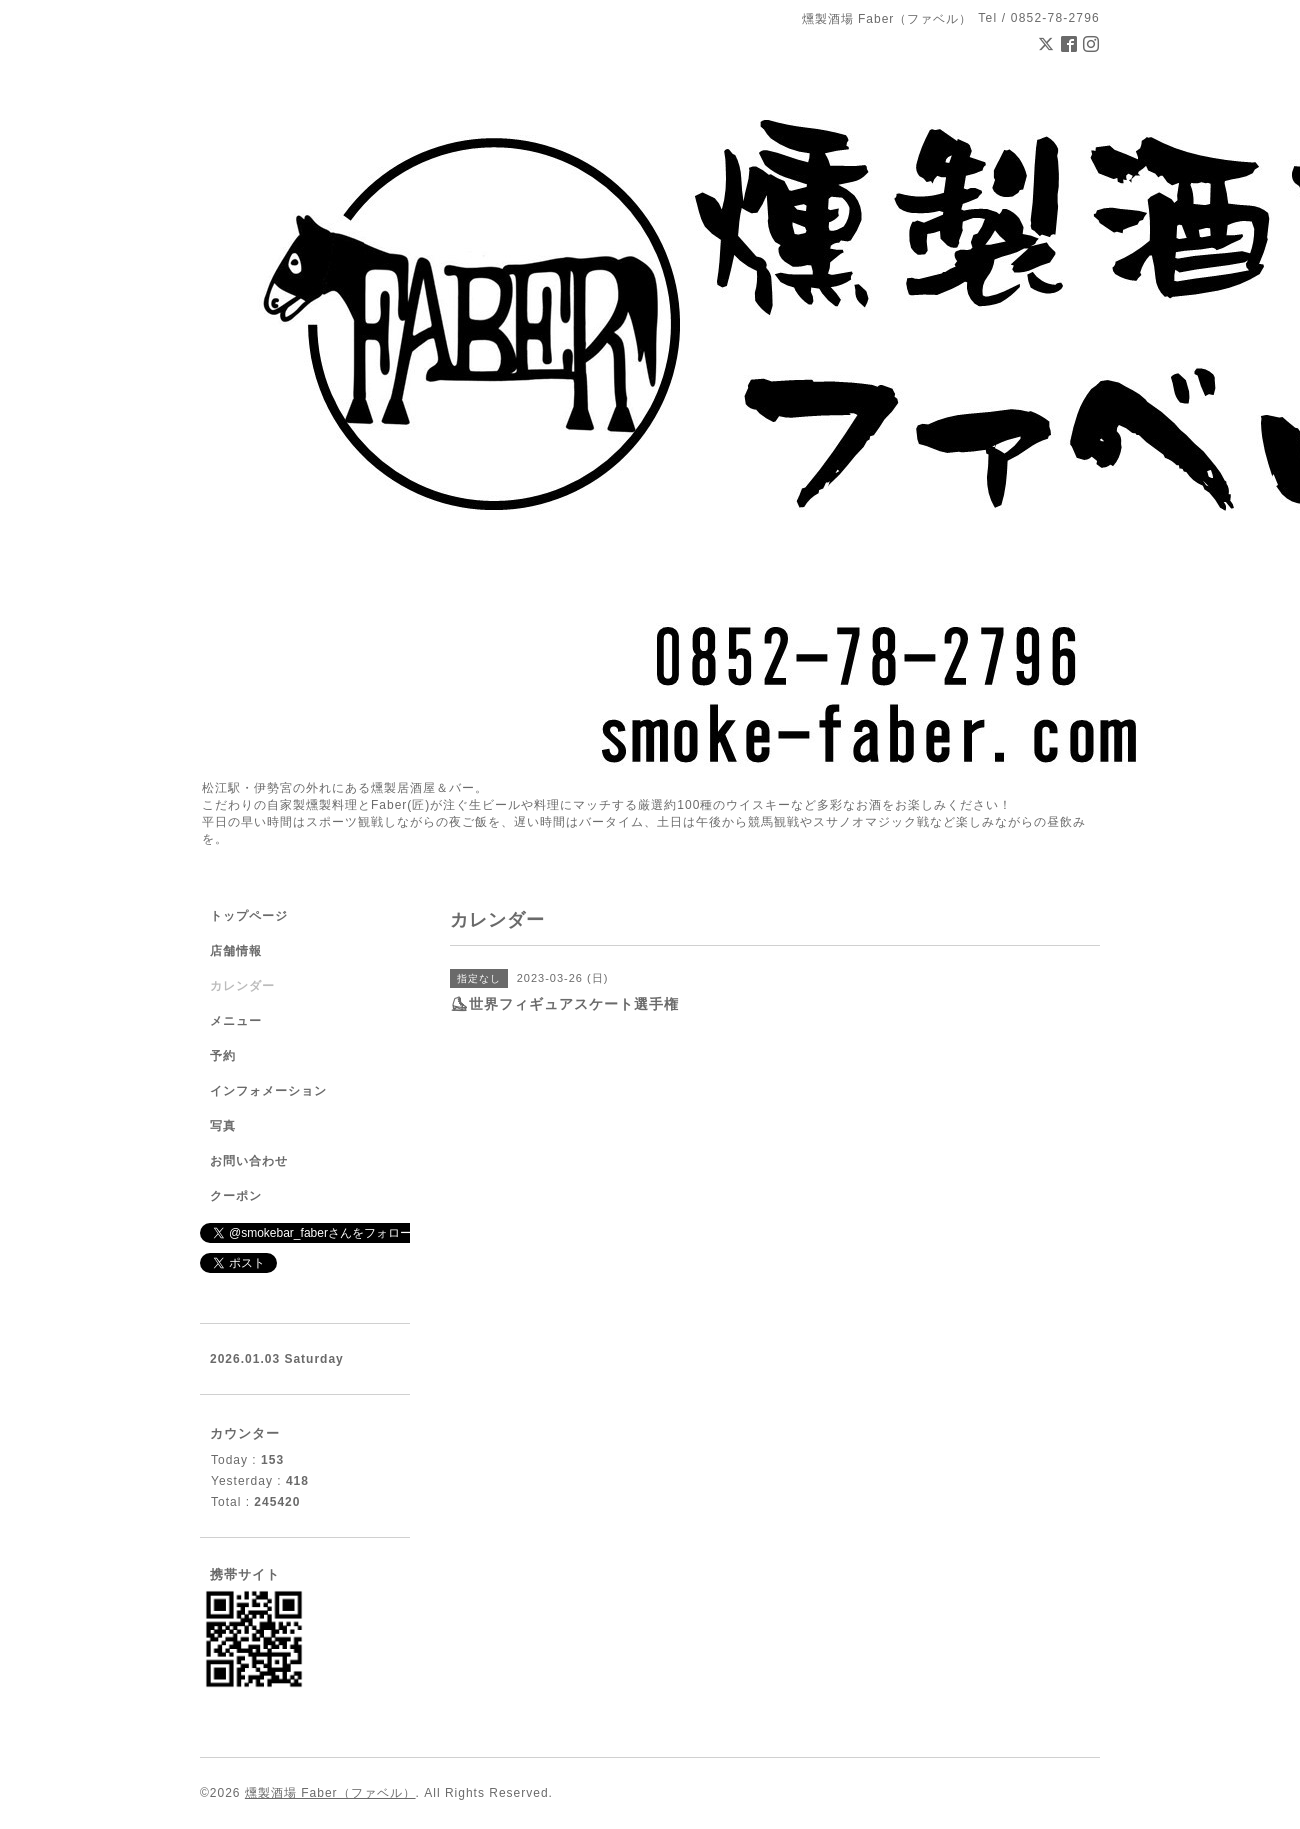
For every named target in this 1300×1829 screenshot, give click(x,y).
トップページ (249, 916)
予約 (223, 1056)
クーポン (236, 1196)
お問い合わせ (249, 1161)
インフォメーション (268, 1091)
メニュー (236, 1021)
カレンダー (242, 986)
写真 (223, 1126)
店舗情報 (236, 951)
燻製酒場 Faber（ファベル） (330, 1793)
